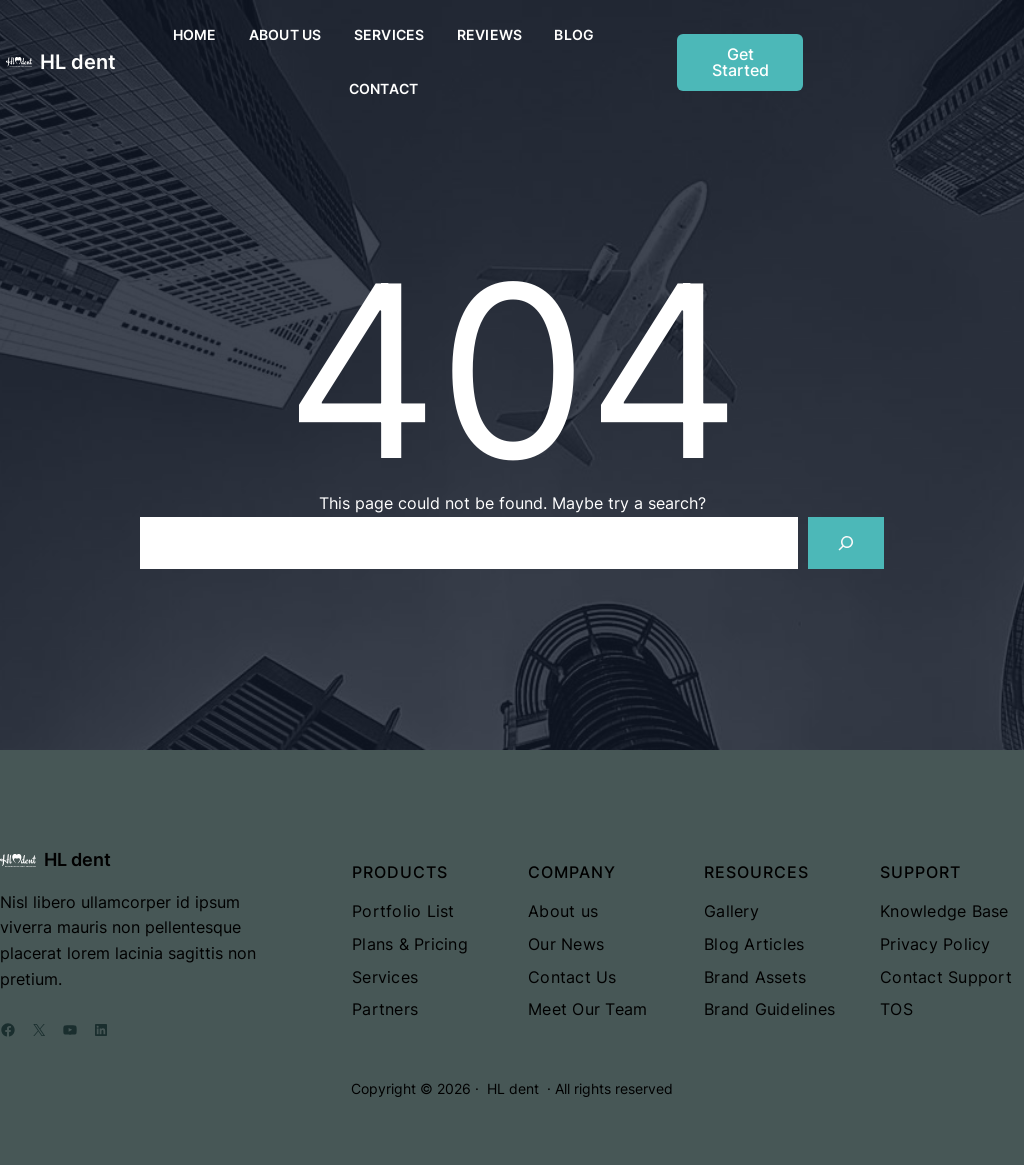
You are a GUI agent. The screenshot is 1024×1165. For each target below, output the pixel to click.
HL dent (78, 62)
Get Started (740, 62)
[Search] (846, 543)
